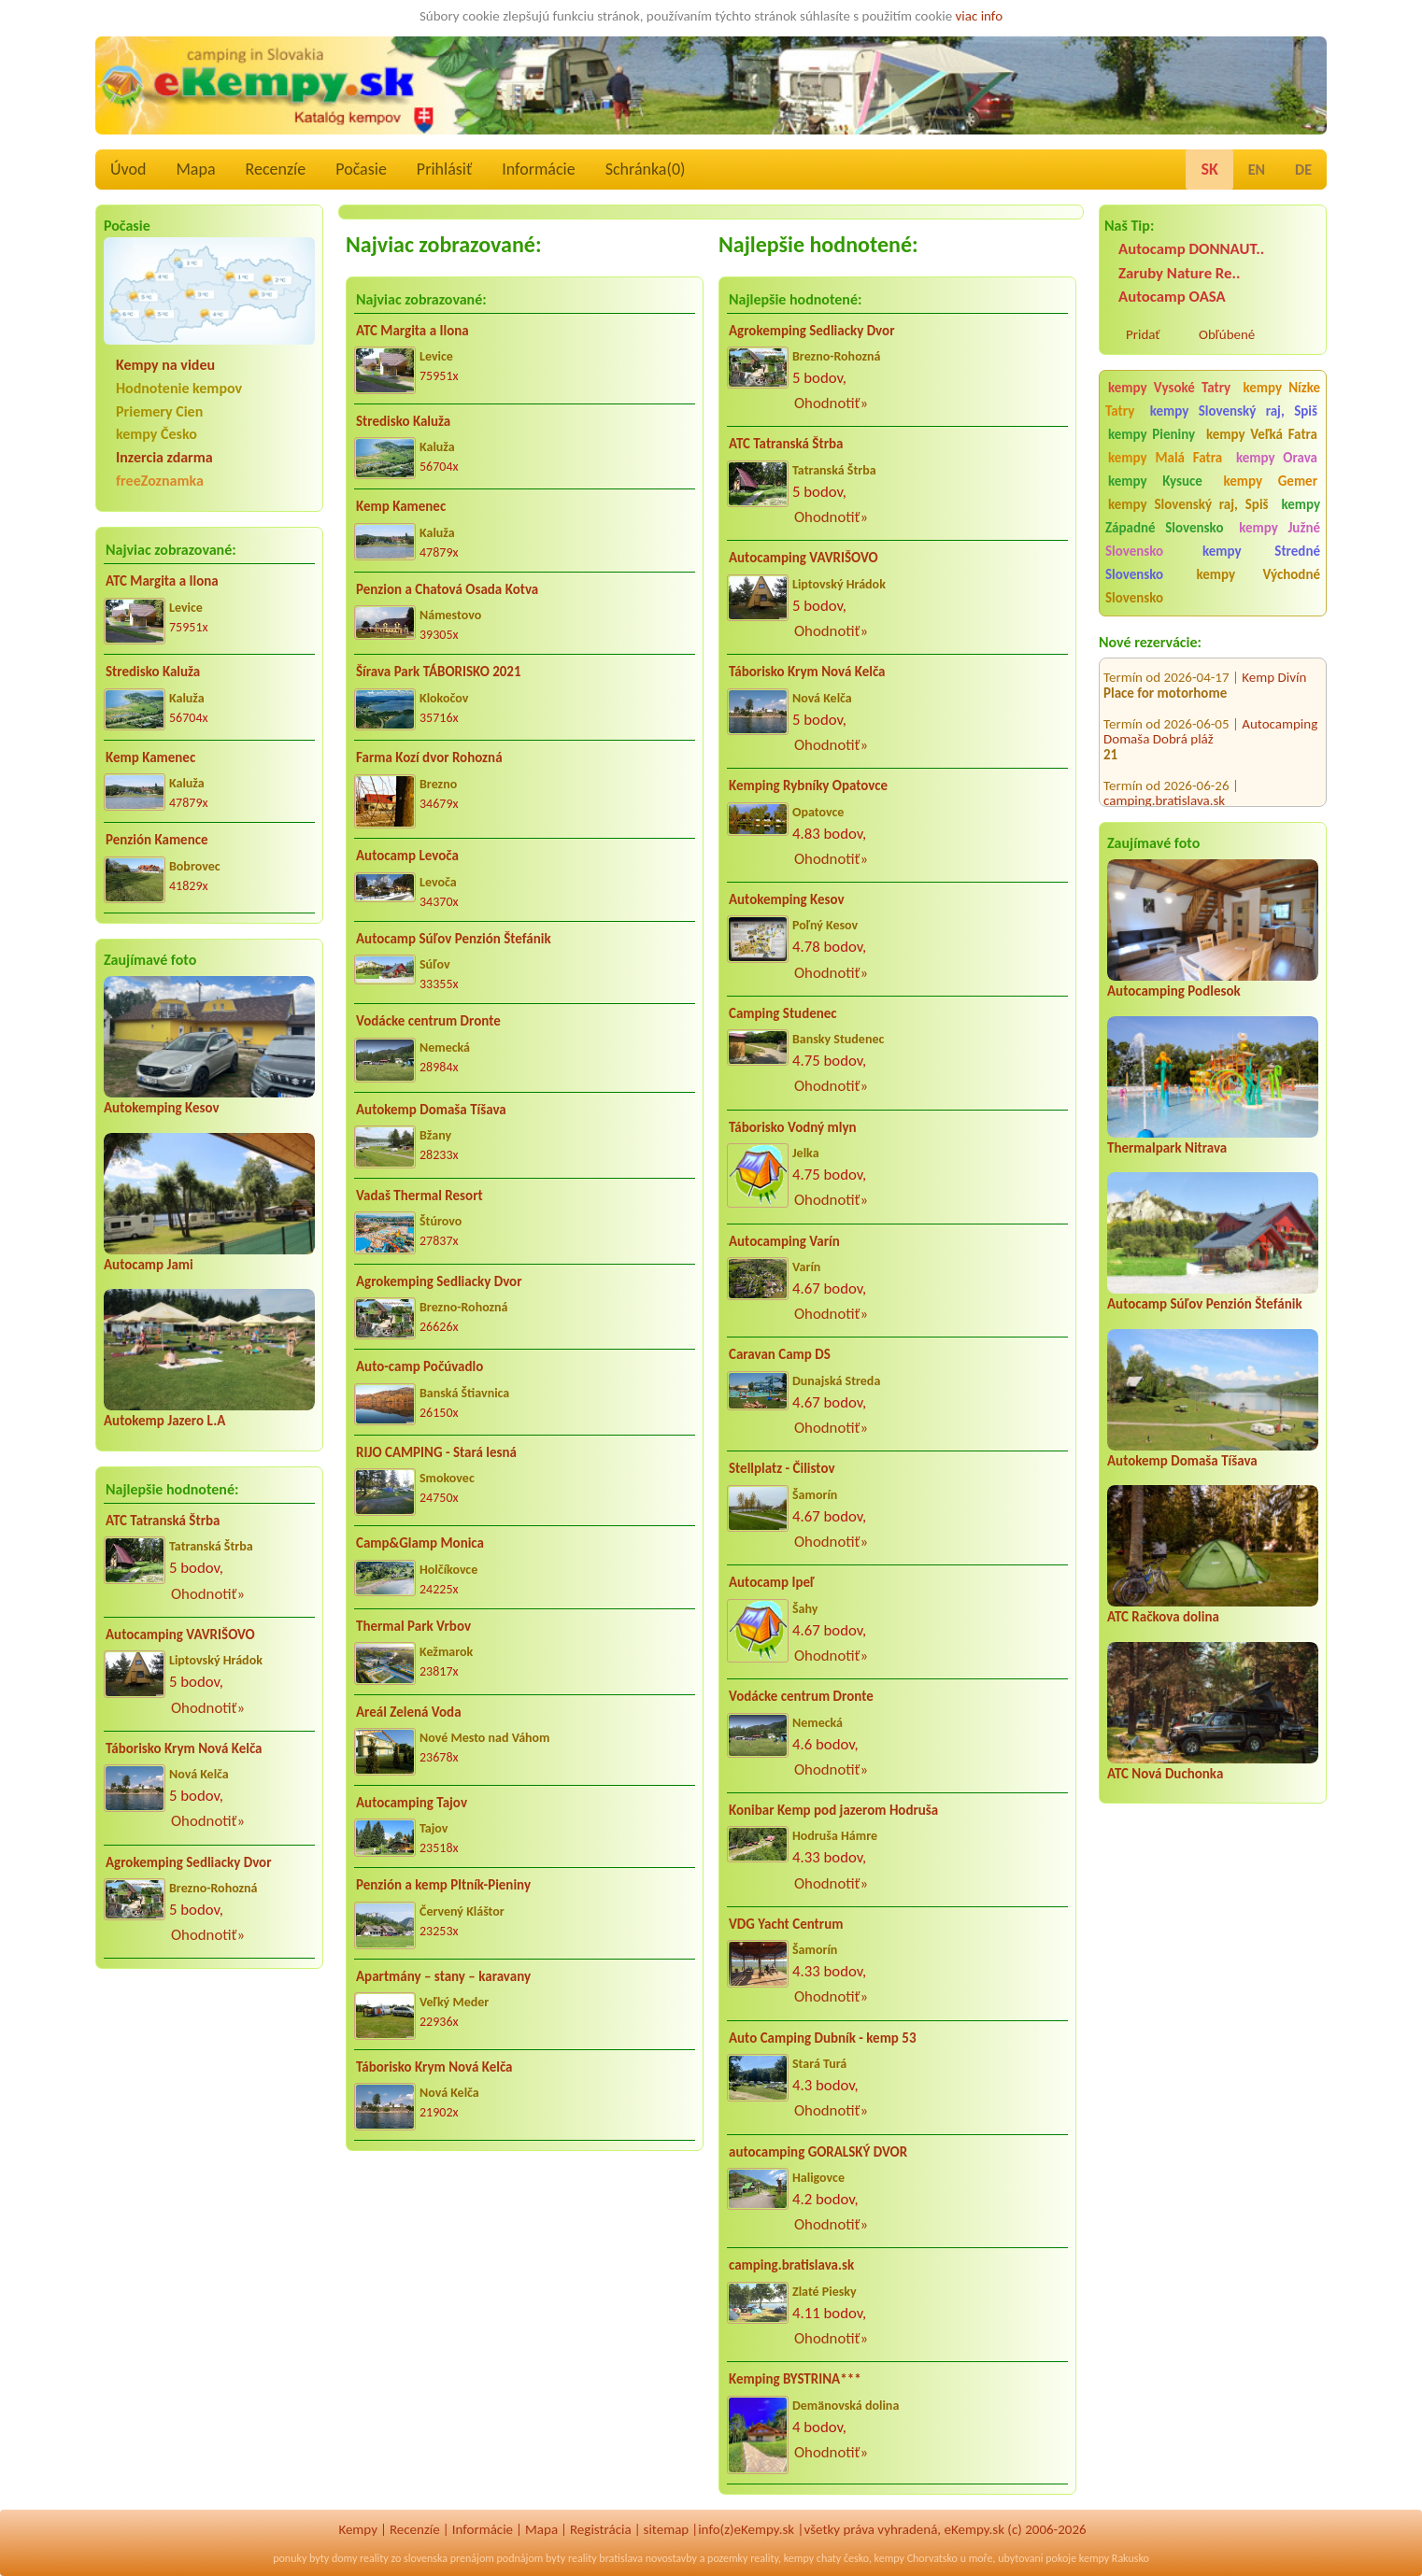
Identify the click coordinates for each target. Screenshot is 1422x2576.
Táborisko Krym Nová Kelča (184, 1748)
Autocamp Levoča (407, 855)
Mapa (195, 169)
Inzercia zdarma (164, 457)
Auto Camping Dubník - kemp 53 (823, 2038)
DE (1303, 169)
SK (1209, 169)
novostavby (671, 2558)
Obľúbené (1227, 334)
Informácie (538, 169)
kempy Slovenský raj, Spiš (1233, 411)
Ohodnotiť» (208, 1594)
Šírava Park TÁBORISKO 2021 (438, 671)
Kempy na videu (165, 365)
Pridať (1143, 334)
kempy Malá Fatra (1165, 457)
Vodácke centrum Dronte (428, 1020)
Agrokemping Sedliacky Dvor (189, 1862)
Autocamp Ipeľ (772, 1582)
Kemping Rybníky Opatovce (808, 785)
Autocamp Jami (148, 1264)
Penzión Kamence (157, 839)
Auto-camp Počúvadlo (419, 1366)
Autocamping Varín (784, 1241)
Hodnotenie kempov (179, 388)
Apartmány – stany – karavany (443, 1976)
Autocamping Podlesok (1174, 991)
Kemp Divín (1274, 659)
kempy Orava (1276, 457)
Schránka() (645, 169)
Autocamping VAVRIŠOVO (180, 1634)
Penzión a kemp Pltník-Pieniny (443, 1884)
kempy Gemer (1271, 481)
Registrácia (601, 2529)
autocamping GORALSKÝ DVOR (818, 2152)
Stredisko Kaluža (153, 671)
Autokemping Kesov (162, 1107)
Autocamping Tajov (411, 1802)
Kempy (357, 2529)
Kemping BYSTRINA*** (795, 2379)
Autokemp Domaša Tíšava (1182, 1460)
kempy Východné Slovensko (1212, 586)
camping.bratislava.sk (1164, 782)
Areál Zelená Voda (409, 1712)
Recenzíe (276, 169)
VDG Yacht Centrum (786, 1924)
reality (374, 2558)
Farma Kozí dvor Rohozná (429, 757)
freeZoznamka (160, 480)
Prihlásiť (444, 169)
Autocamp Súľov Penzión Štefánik (1204, 1303)
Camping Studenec (783, 1013)
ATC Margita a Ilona (162, 581)
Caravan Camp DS (780, 1354)
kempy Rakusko (1114, 2558)
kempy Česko (156, 434)
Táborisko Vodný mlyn (793, 1127)
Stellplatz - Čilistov (782, 1468)
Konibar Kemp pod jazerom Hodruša (833, 1810)
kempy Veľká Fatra (1261, 434)
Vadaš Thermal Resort (419, 1195)
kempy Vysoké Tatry (1169, 387)
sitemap (667, 2529)
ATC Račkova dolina (1163, 1616)
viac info (979, 15)
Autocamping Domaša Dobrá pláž (1210, 714)
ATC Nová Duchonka (1165, 1773)
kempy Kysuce (1155, 481)
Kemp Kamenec (150, 757)
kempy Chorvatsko (916, 2558)
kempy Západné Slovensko (1212, 516)
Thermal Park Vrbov (413, 1626)
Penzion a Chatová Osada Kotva (447, 589)
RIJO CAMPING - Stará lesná (436, 1452)
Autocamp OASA (1172, 296)
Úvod (128, 169)
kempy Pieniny (1151, 434)
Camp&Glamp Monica (420, 1543)
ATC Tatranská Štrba (163, 1520)
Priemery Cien (159, 411)
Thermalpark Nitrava (1167, 1147)
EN (1256, 169)
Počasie (361, 169)
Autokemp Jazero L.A (164, 1420)
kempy (799, 2558)
